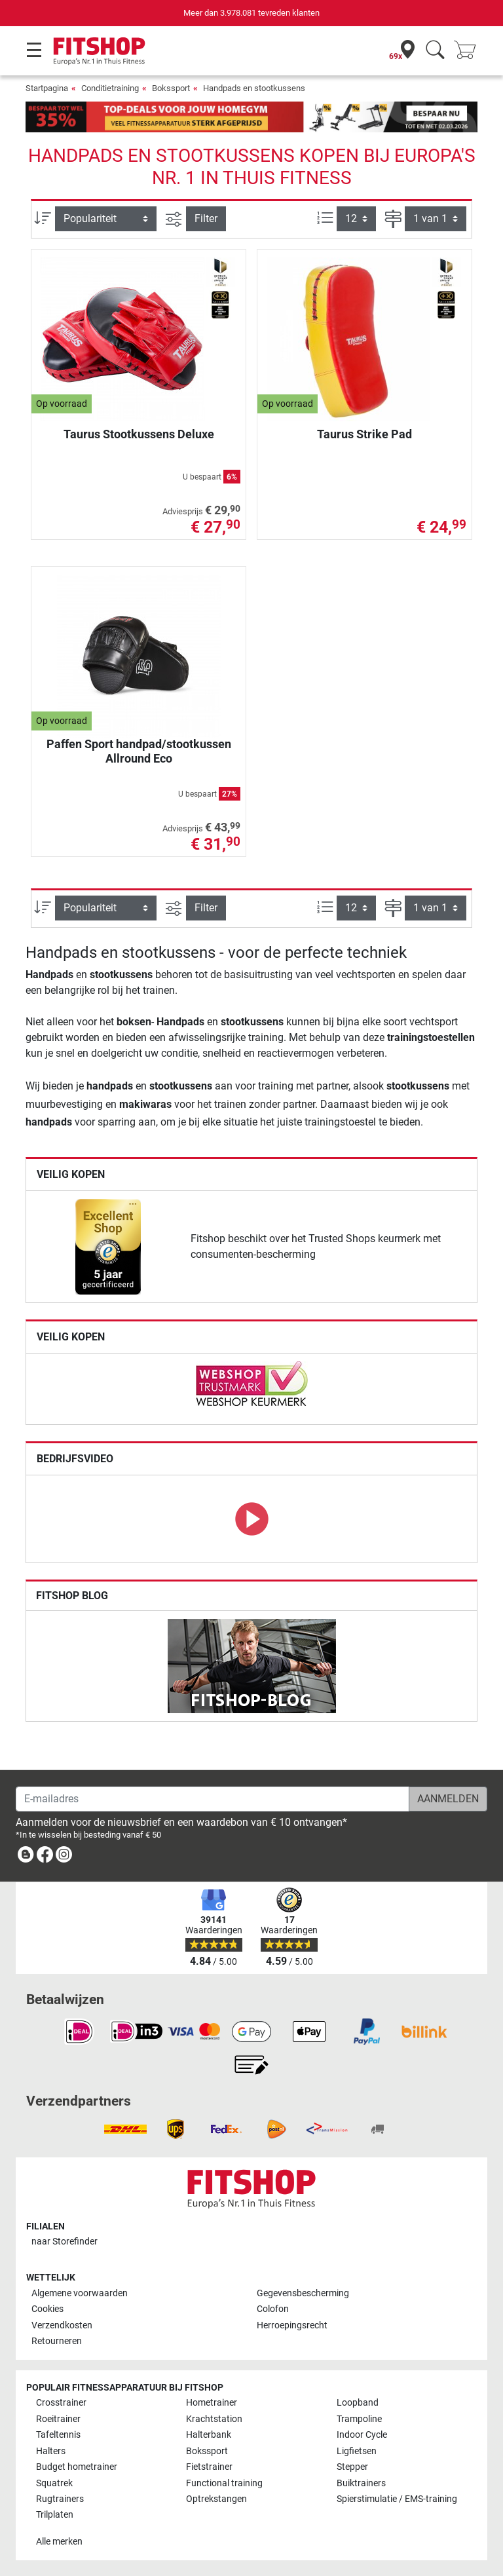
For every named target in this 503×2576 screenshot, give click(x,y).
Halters (50, 2451)
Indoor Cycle (362, 2434)
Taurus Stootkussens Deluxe (139, 434)
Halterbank (208, 2434)
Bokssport (171, 88)
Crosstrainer (61, 2402)
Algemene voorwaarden (79, 2293)
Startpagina (47, 88)
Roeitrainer (58, 2419)
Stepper (352, 2466)
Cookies (47, 2309)
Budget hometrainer (76, 2466)
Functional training (224, 2483)
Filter (206, 218)
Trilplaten (54, 2514)
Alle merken (59, 2541)
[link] (108, 1247)
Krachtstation (214, 2419)
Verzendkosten (61, 2325)
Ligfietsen (357, 2451)
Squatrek (54, 2483)
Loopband (358, 2402)
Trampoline (359, 2419)
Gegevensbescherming (303, 2293)
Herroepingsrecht (292, 2325)
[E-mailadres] (212, 1799)
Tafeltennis (58, 2434)
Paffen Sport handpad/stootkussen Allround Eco (139, 751)
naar (64, 2241)
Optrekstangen (216, 2499)
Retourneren (56, 2341)
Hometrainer (211, 2402)
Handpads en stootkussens (254, 88)
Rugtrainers (60, 2499)
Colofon (273, 2309)
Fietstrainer (209, 2466)
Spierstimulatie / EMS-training (397, 2499)
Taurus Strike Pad (364, 434)
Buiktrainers (361, 2483)
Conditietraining (110, 88)
